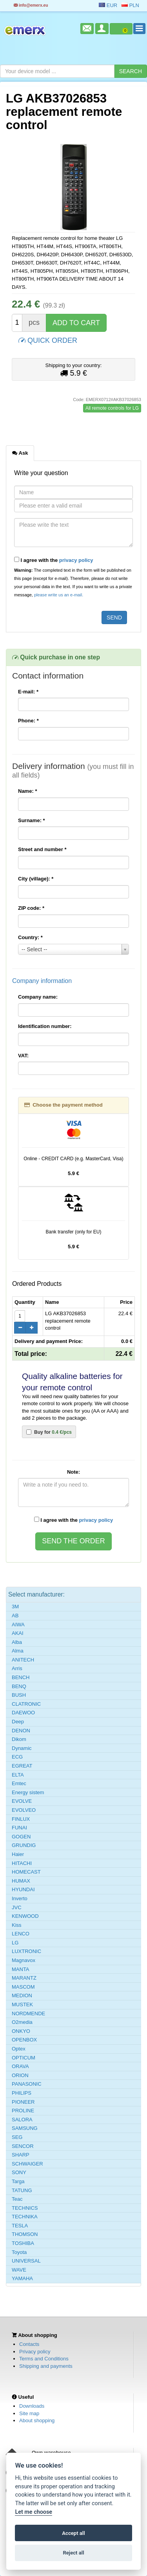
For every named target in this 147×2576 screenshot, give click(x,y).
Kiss (17, 1925)
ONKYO (21, 2031)
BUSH (19, 1695)
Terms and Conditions (44, 2359)
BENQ (19, 1686)
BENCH (21, 1677)
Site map (29, 2413)
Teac (17, 2199)
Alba (17, 1642)
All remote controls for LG (112, 408)
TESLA (20, 2226)
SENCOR (23, 2146)
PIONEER (23, 2102)
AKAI (18, 1633)
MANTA (20, 1969)
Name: (27, 791)
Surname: (31, 820)
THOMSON (25, 2234)
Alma (18, 1651)
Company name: (38, 997)
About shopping (36, 2420)
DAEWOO (23, 1713)
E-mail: (28, 692)
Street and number (42, 849)
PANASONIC (27, 2084)
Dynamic (22, 1748)
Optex (18, 2049)
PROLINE (23, 2110)
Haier (18, 1854)
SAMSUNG (25, 2128)
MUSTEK (22, 2004)
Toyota (19, 2252)
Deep (18, 1722)
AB (15, 1615)
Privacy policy (34, 2352)
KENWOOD (25, 1916)
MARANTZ (24, 1978)
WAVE (19, 2270)
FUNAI (19, 1828)
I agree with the (53, 560)
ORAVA (20, 2066)
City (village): (35, 879)
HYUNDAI (23, 1889)
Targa (18, 2181)
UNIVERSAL (26, 2261)
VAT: (23, 1055)
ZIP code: (31, 908)
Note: (73, 1472)
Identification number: (45, 1026)
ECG (17, 1757)
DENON (21, 1731)
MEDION (22, 1995)
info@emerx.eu (31, 5)
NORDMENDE (28, 2013)
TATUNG (22, 2190)
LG (15, 1943)
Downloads (31, 2406)
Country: (30, 937)
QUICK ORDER (47, 340)
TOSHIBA (23, 2243)
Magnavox (23, 1960)
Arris (17, 1668)
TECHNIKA (25, 2217)
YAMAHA (22, 2278)
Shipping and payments (46, 2366)
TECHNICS (25, 2208)
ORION (20, 2075)
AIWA (18, 1624)
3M (15, 1606)
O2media (22, 2022)
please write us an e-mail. (58, 594)
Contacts (29, 2344)
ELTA (18, 1775)
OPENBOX (24, 2040)
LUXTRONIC (26, 1951)
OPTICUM (23, 2058)
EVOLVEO (24, 1810)
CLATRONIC (26, 1704)
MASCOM (23, 1987)
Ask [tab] (20, 452)
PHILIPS (21, 2093)
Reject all (73, 2553)
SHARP (20, 2155)
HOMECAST (26, 1872)
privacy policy (76, 560)
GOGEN (21, 1837)
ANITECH (23, 1660)
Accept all (73, 2533)
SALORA (22, 2119)
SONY (19, 2172)
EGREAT (22, 1766)
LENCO (20, 1934)
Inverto (19, 1898)
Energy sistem (28, 1792)
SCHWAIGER (27, 2164)
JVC (17, 1907)
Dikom (19, 1739)
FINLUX (21, 1819)
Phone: (28, 721)
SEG (17, 2137)
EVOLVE (22, 1801)
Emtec (19, 1783)
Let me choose (33, 2512)
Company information (42, 980)
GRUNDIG (24, 1845)
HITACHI (22, 1863)
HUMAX (21, 1881)
